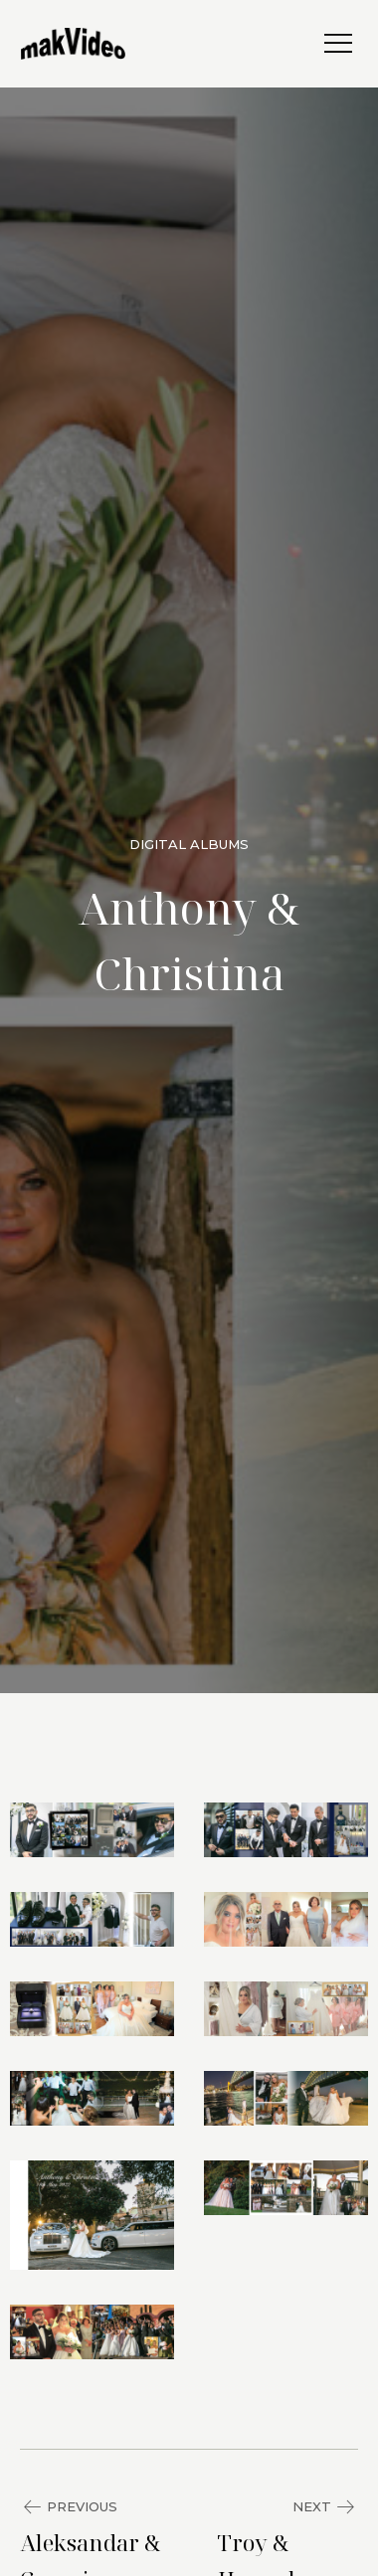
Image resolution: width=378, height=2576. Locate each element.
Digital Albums (189, 844)
